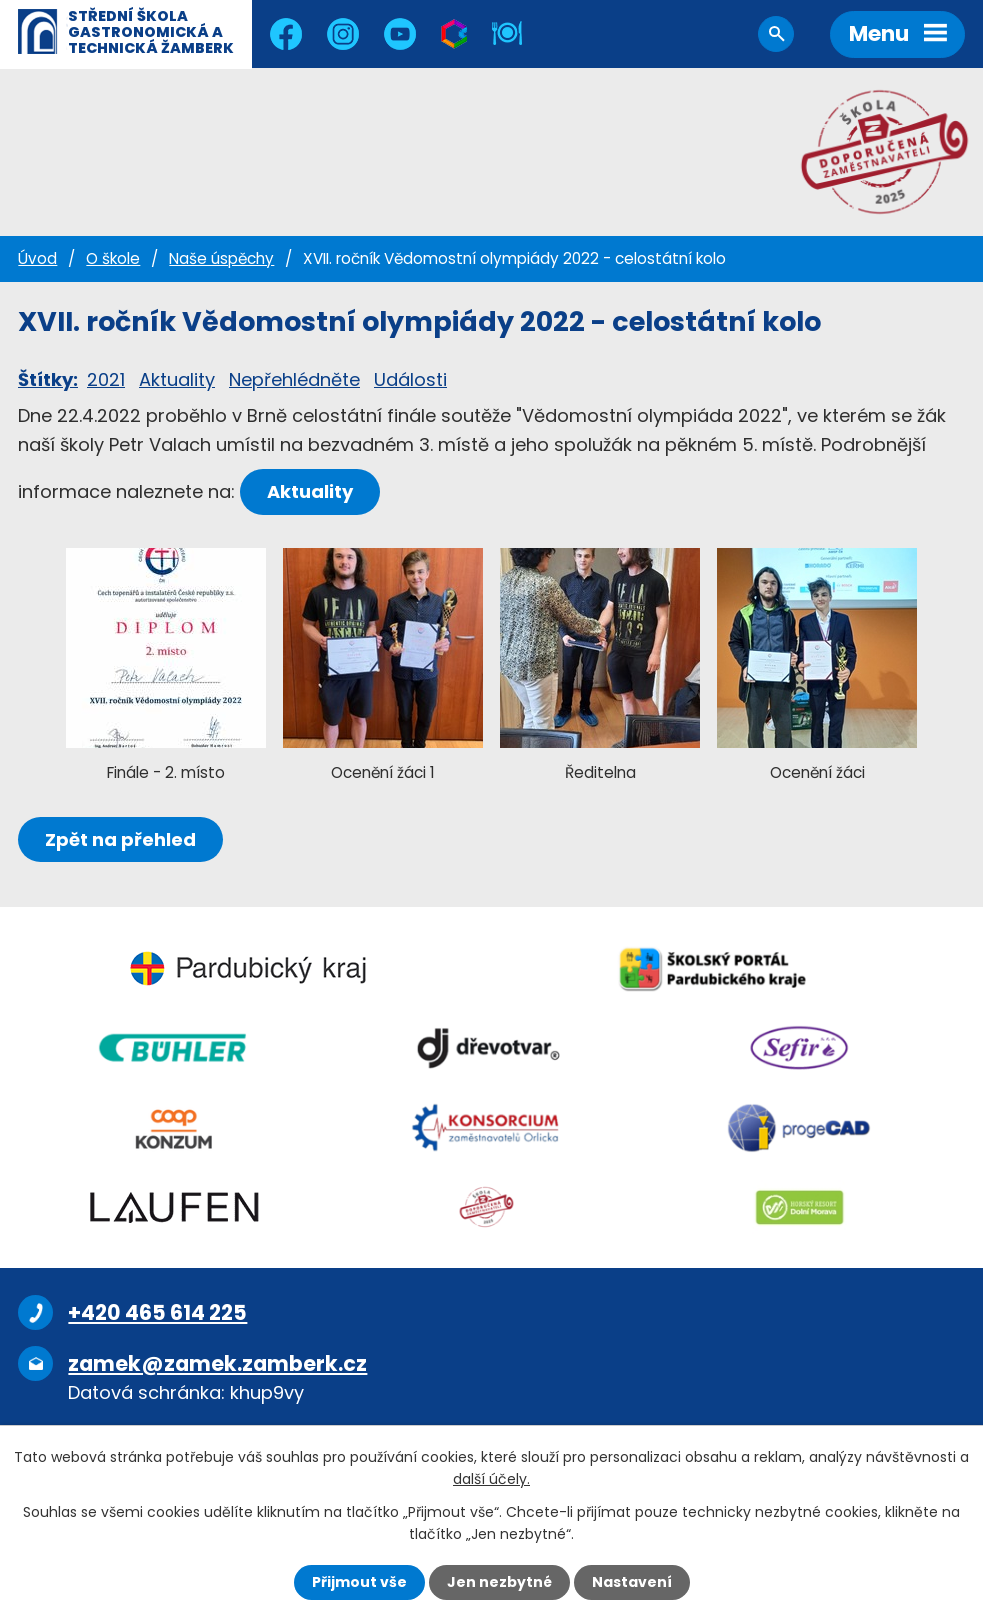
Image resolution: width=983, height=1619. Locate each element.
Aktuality (177, 379)
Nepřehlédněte (294, 379)
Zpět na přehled (120, 839)
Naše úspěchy (221, 258)
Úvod (37, 258)
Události (410, 379)
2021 (106, 379)
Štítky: (48, 379)
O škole (113, 258)
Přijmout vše (359, 1582)
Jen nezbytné (499, 1582)
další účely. (491, 1479)
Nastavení (632, 1582)
